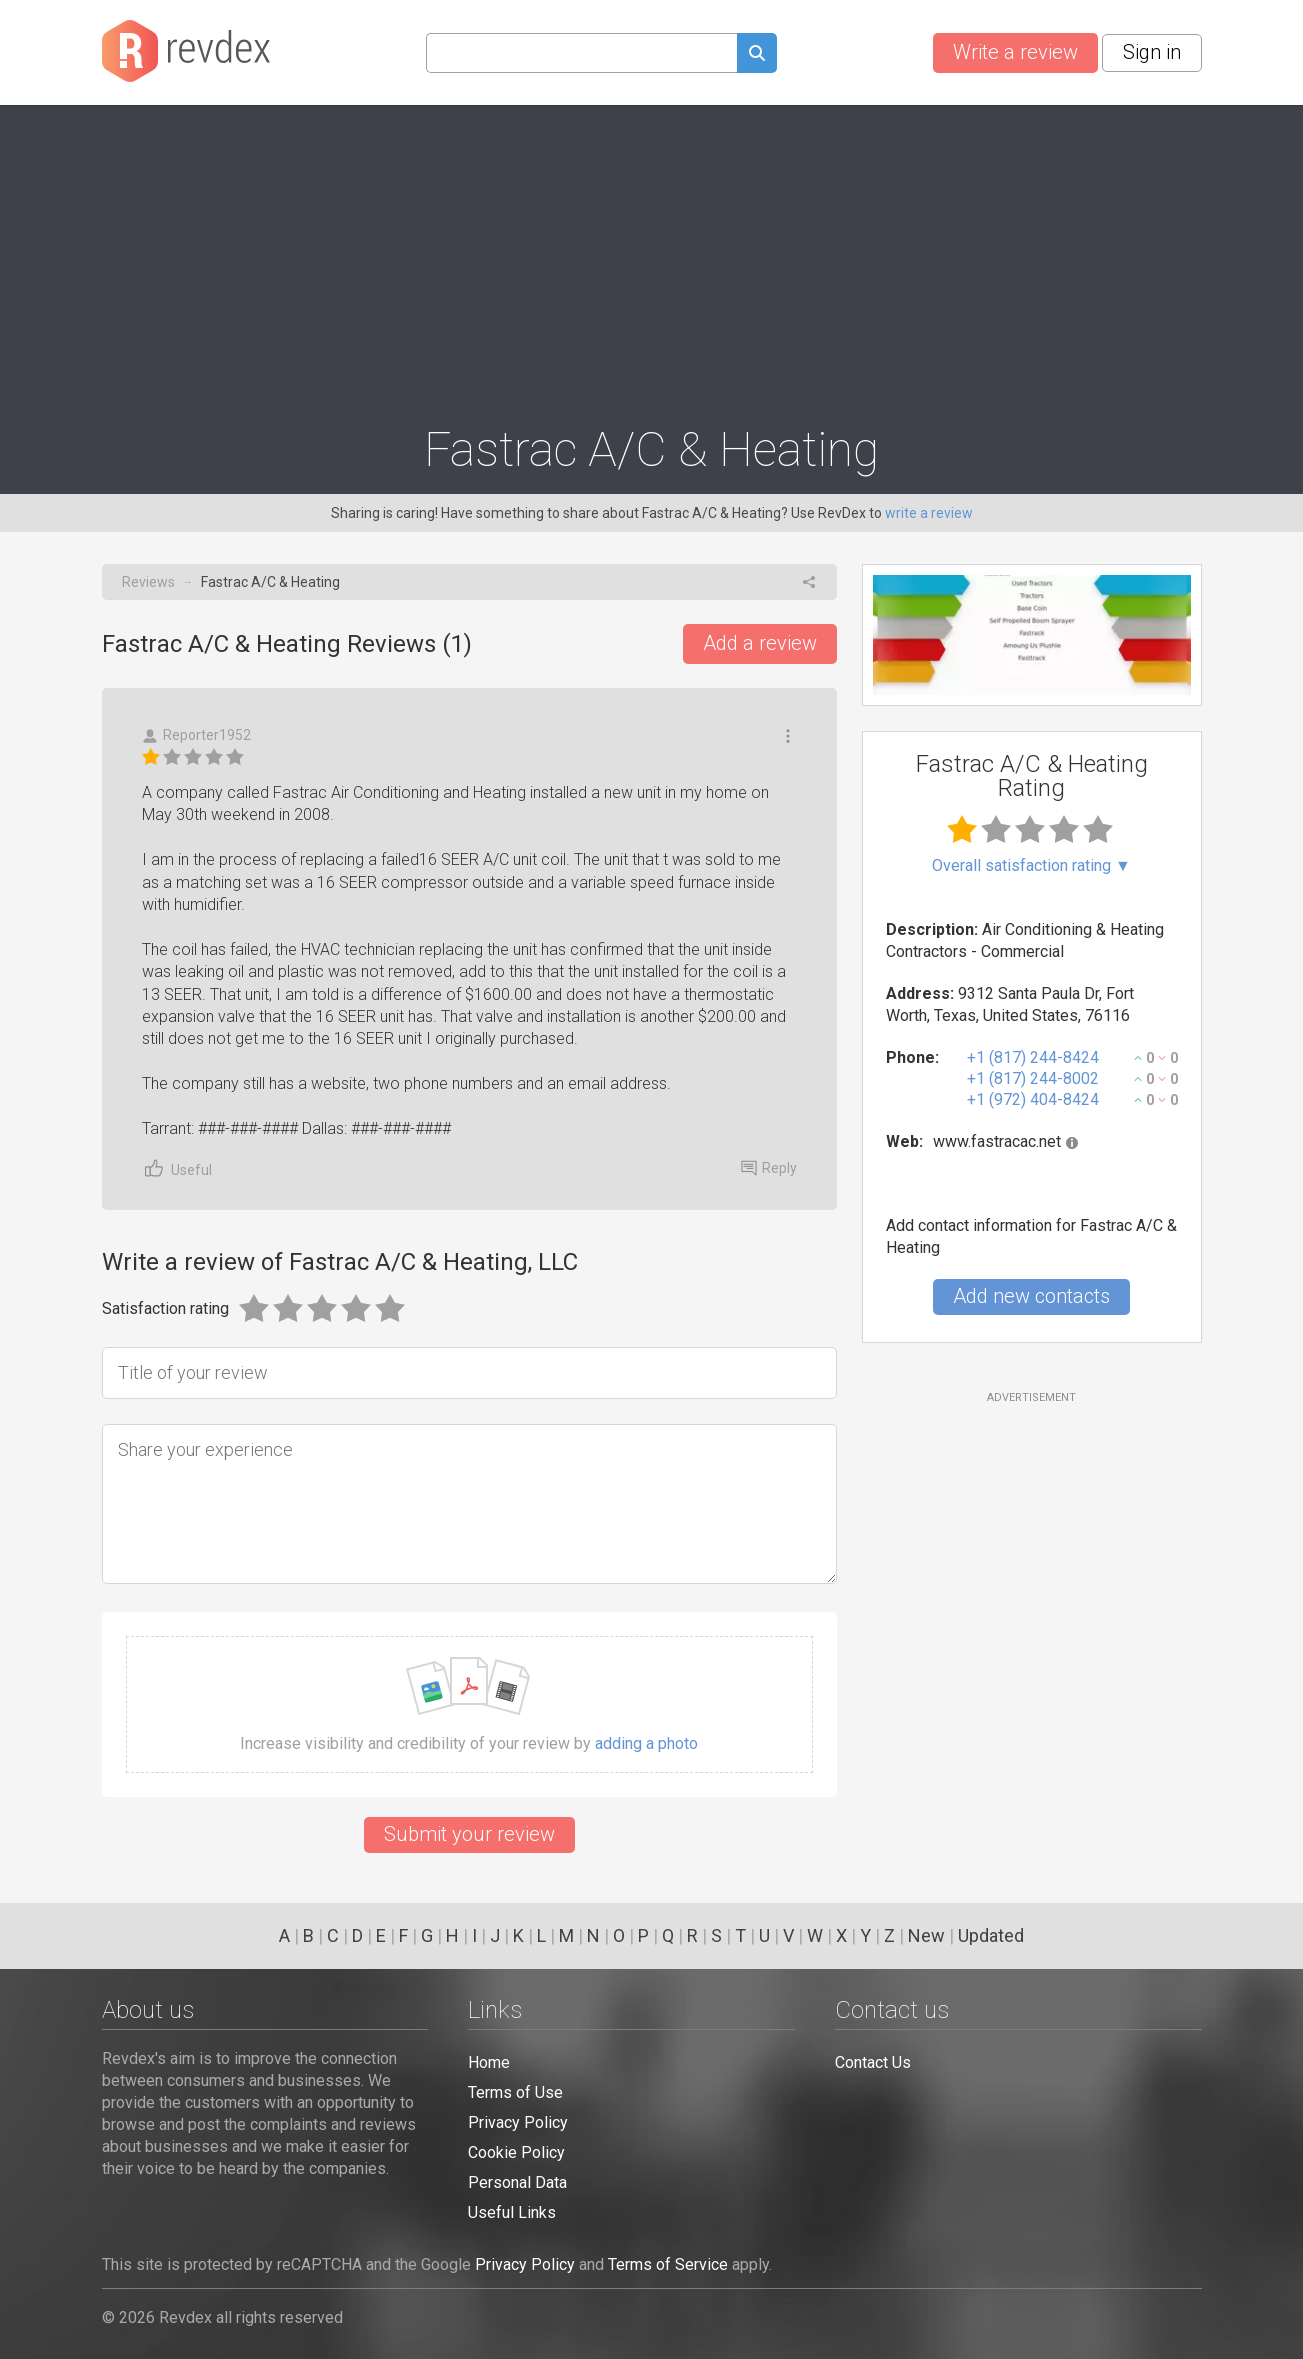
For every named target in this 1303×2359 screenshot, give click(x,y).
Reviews (148, 582)
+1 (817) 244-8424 (1033, 1057)
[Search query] (581, 53)
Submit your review (469, 1834)
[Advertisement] (652, 256)
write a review (929, 513)
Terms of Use (515, 2092)
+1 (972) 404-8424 (1033, 1099)
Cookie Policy (516, 2152)
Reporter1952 (196, 735)
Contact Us (873, 2062)
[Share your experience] (469, 1504)
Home (489, 2062)
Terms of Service (668, 2264)
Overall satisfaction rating (1031, 866)
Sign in (1152, 52)
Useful (177, 1168)
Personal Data (517, 2182)
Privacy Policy (518, 2122)
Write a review (1015, 52)
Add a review (760, 643)
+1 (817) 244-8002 (1033, 1078)
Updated (991, 1935)
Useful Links (512, 2212)
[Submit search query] (757, 55)
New (926, 1935)
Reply (769, 1168)
